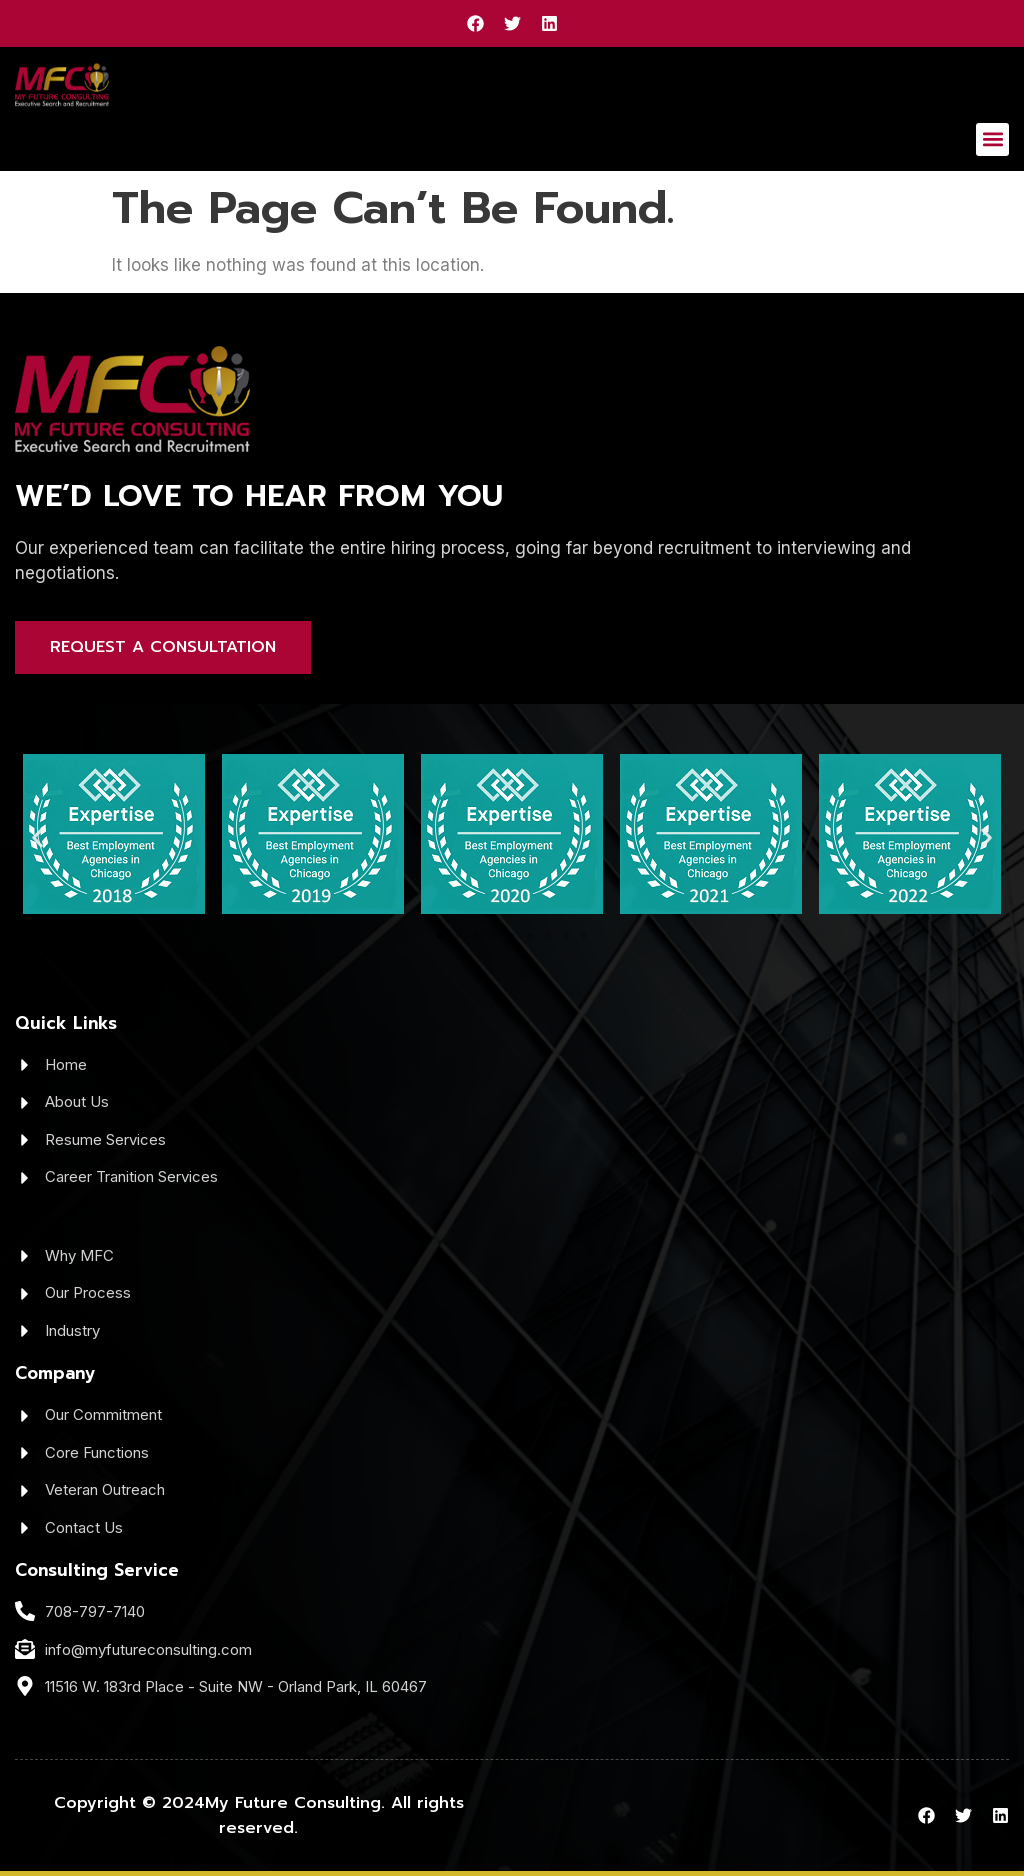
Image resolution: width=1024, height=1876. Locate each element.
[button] (992, 139)
